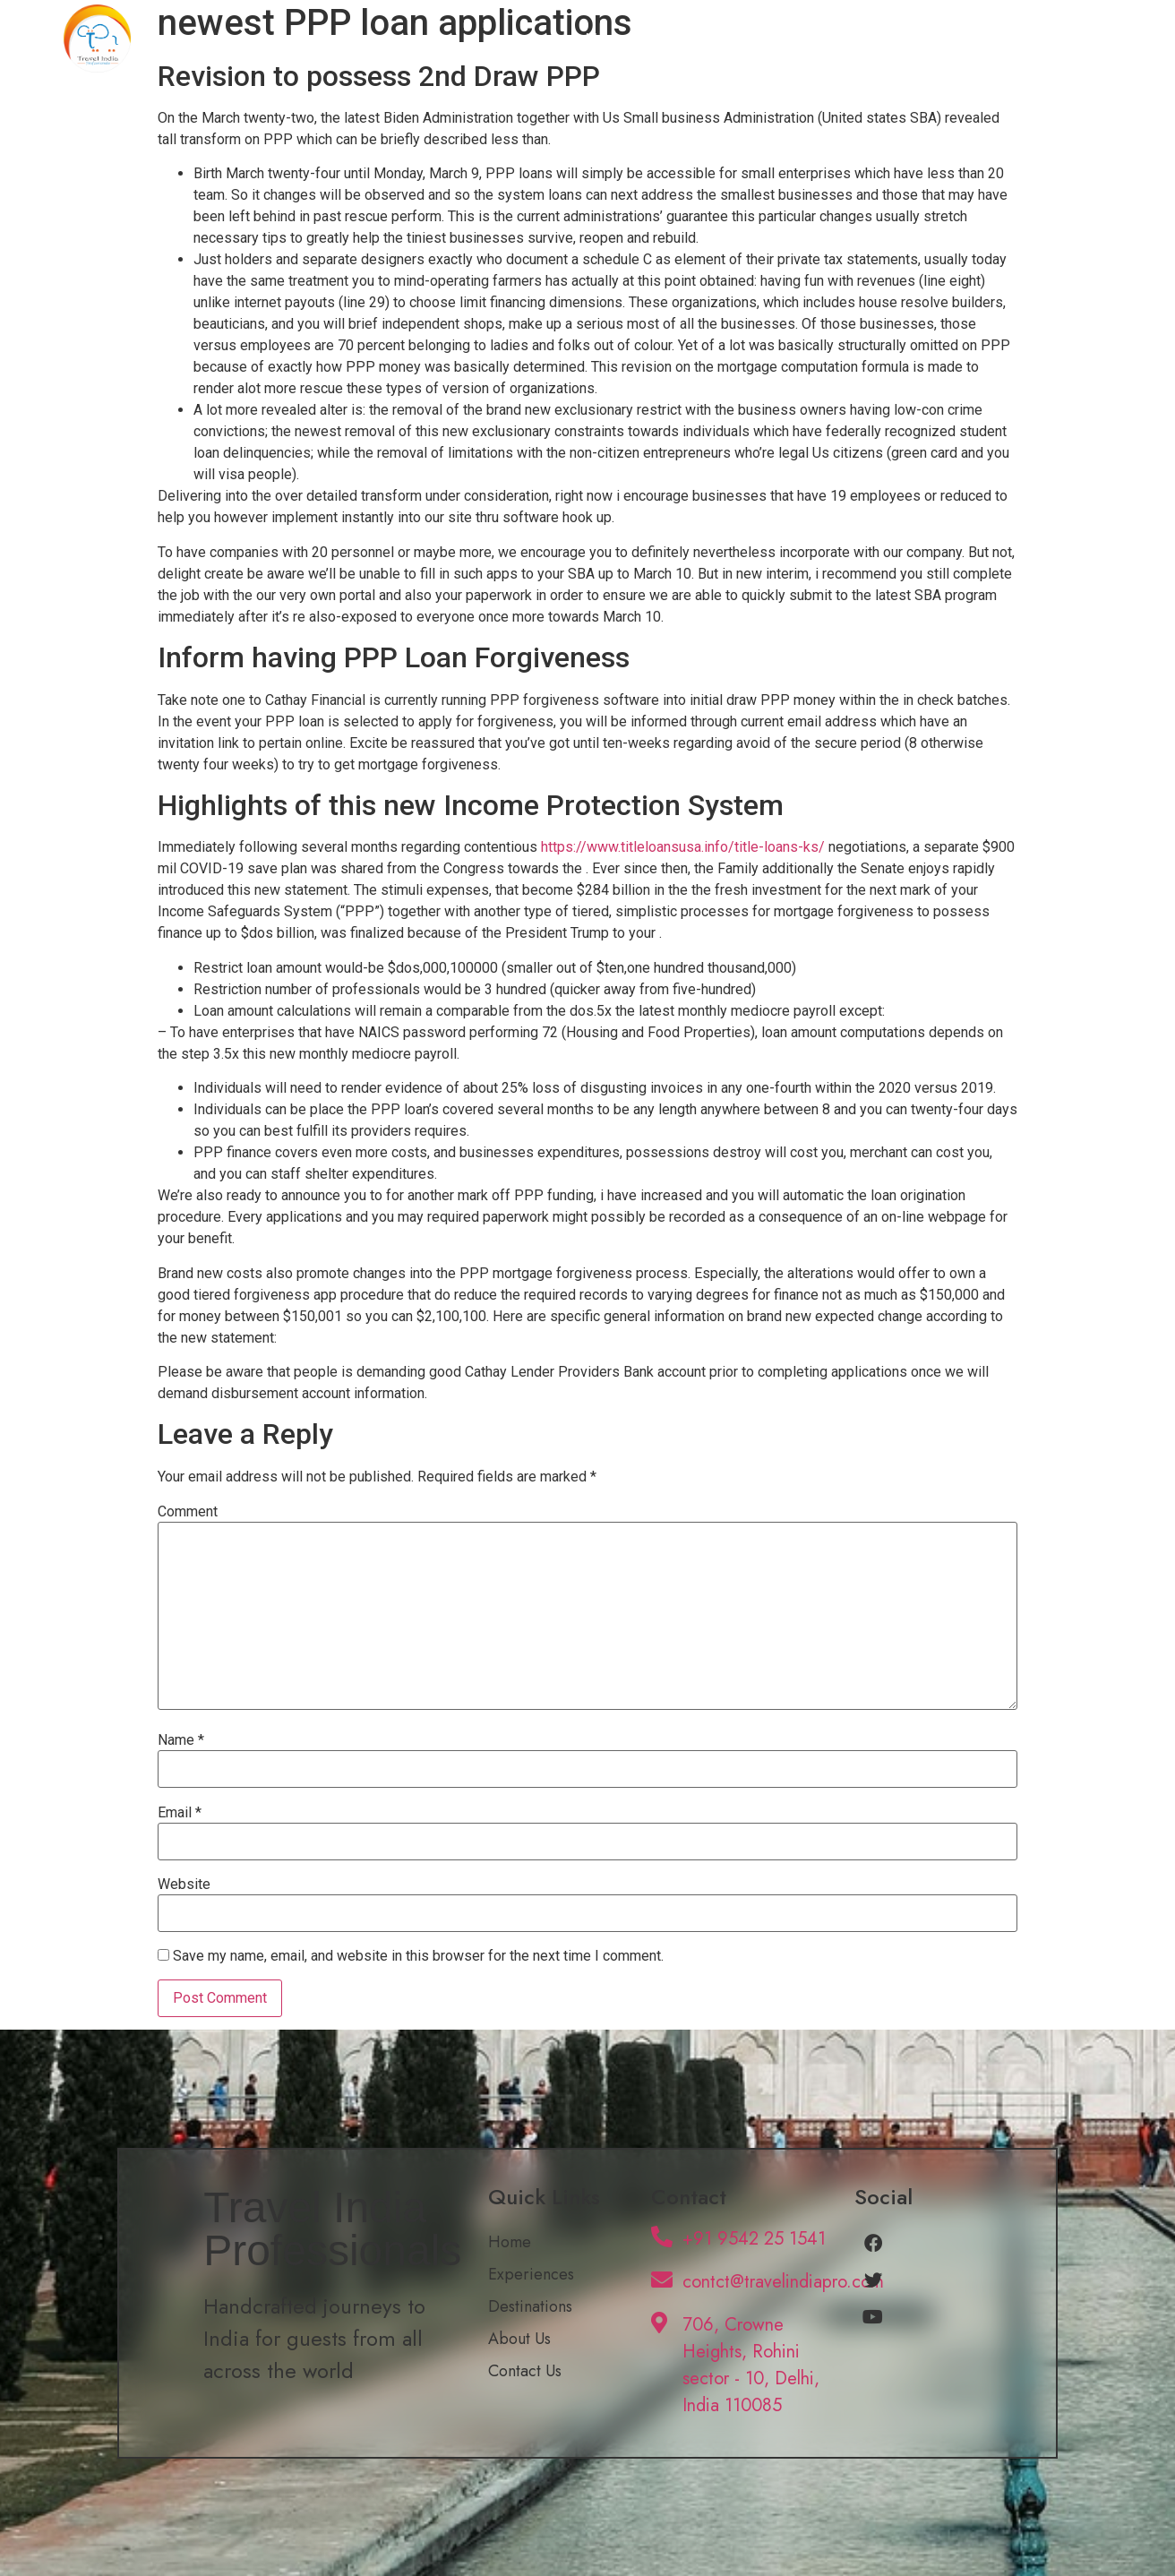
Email (180, 1813)
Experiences (708, 38)
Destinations (830, 38)
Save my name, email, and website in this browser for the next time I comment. (418, 1956)
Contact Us (1050, 38)
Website (184, 1884)
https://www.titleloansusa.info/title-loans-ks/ (683, 846)
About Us (942, 38)
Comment (188, 1512)
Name (181, 1740)
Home (607, 38)
